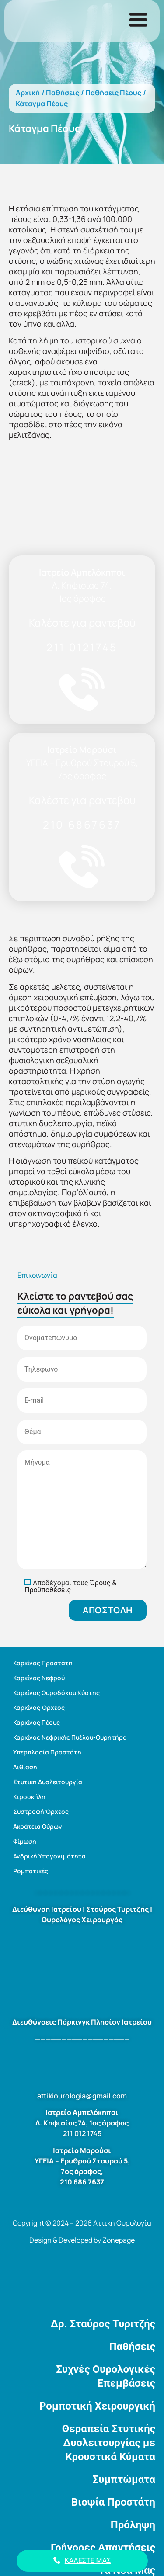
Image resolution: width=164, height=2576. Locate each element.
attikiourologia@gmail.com (82, 2096)
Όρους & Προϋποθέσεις (70, 1586)
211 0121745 (82, 647)
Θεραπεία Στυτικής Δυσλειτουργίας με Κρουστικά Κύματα (108, 2443)
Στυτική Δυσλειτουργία (47, 1782)
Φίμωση (24, 1841)
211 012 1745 (82, 2133)
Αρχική (28, 92)
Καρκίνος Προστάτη (43, 1663)
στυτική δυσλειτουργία (50, 1123)
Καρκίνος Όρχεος (39, 1707)
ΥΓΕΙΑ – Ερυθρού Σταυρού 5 (81, 2161)
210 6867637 (82, 824)
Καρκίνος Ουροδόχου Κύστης (56, 1692)
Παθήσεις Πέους (113, 92)
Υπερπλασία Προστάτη (47, 1752)
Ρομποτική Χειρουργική (97, 2406)
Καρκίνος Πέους (36, 1722)
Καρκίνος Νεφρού (39, 1678)
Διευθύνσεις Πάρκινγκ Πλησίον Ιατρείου (82, 2022)
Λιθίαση (25, 1767)
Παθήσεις (62, 92)
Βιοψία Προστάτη (113, 2502)
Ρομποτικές (30, 1871)
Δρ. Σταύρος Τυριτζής (102, 2324)
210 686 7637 (82, 2182)
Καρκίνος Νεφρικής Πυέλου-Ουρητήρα (70, 1737)
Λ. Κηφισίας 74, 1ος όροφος (82, 2123)
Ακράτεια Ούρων (37, 1826)
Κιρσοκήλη (29, 1796)
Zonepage (118, 2240)
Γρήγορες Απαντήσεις (103, 2547)
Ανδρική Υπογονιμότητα (49, 1856)
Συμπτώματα (124, 2479)
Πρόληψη (133, 2525)
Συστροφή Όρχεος (41, 1811)
